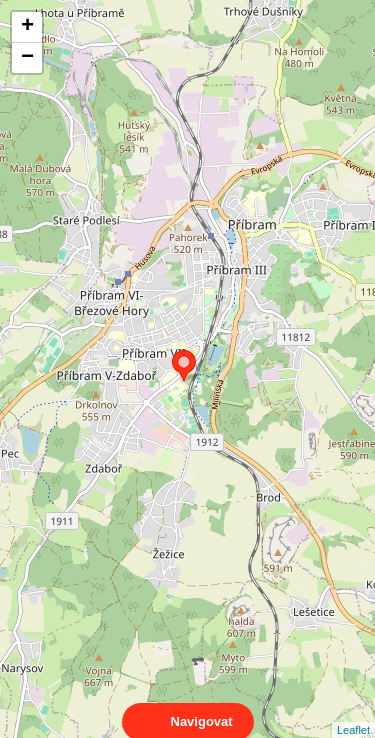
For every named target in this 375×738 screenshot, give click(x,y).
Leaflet (353, 712)
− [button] (27, 58)
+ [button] (27, 27)
